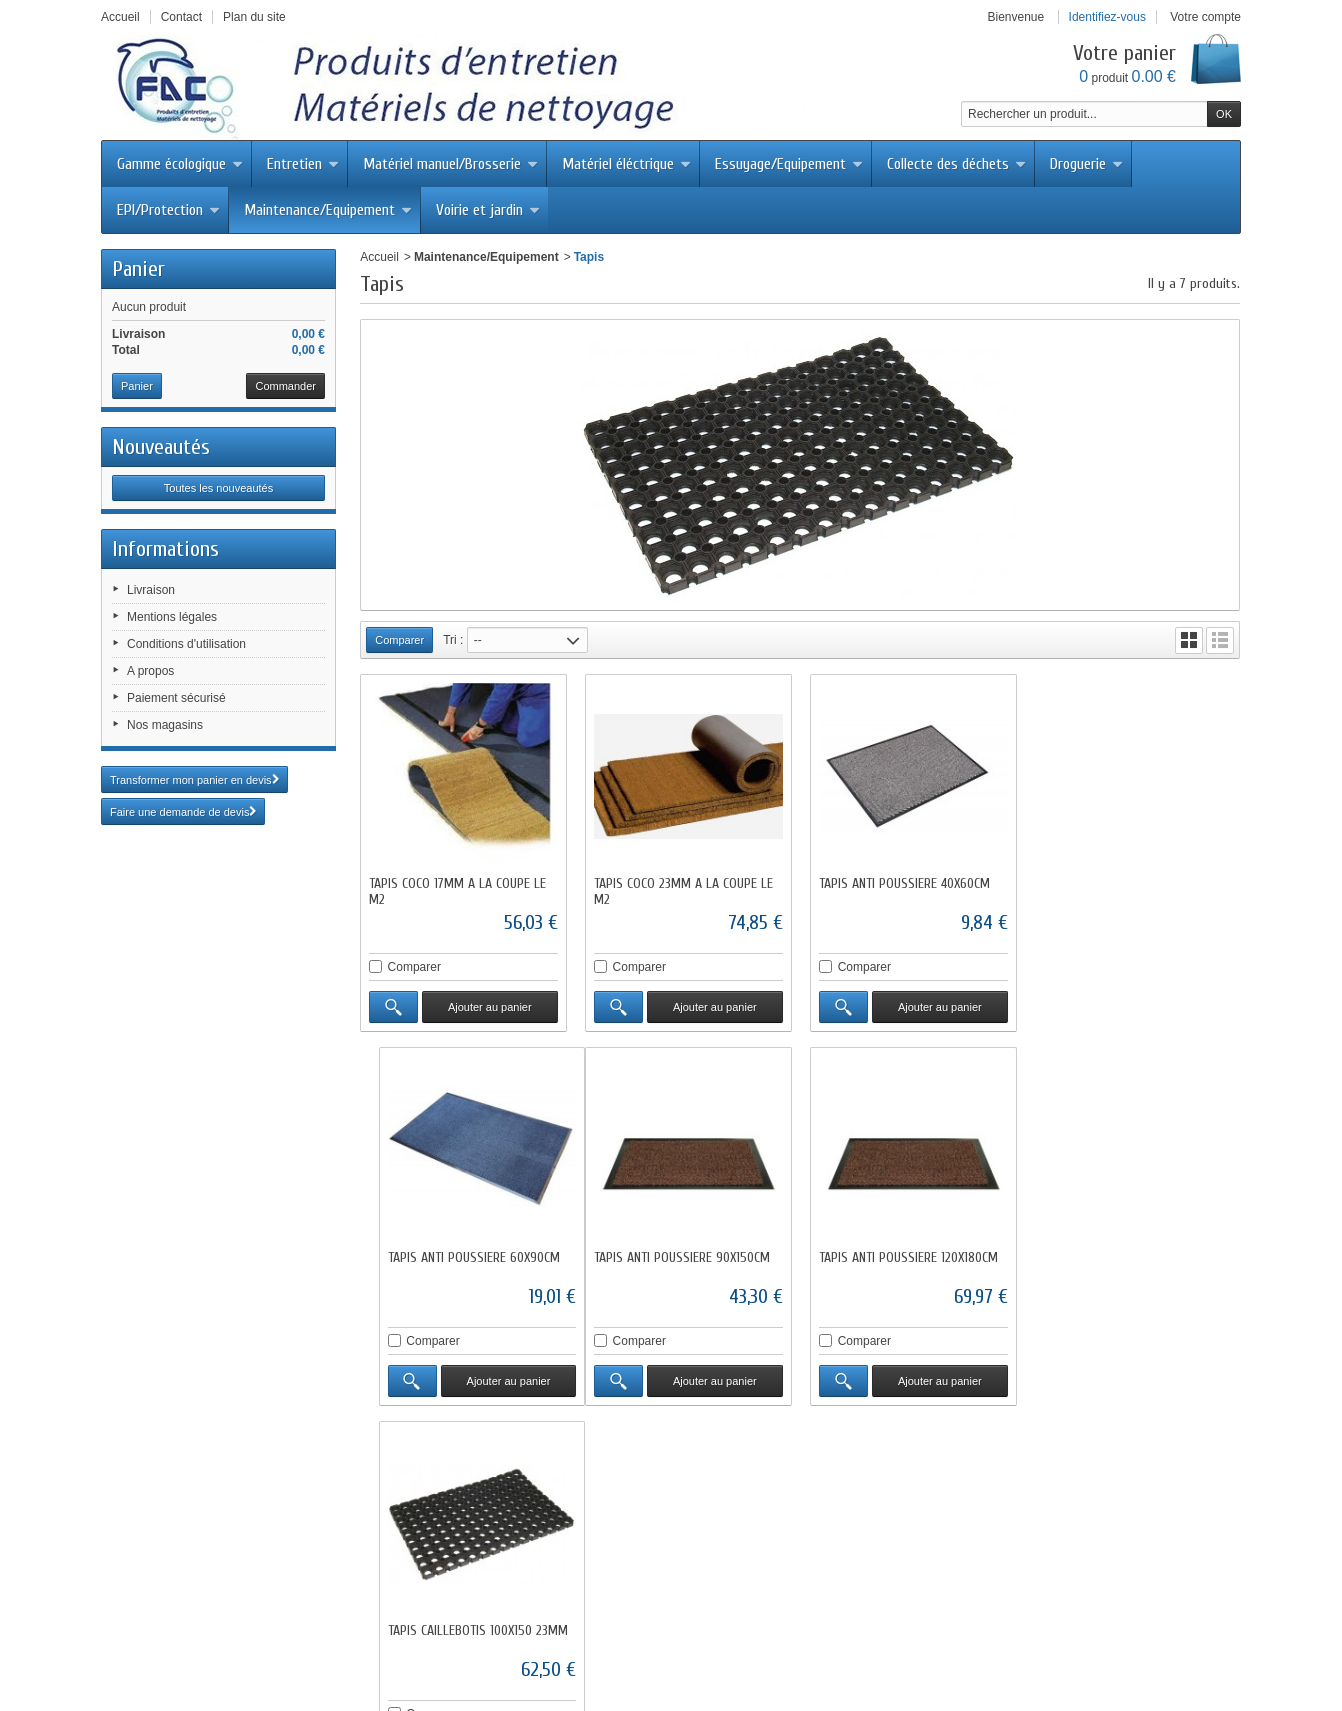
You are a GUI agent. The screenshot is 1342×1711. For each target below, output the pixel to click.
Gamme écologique (180, 164)
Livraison (151, 590)
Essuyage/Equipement (789, 164)
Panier (138, 269)
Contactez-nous (598, 1637)
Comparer (414, 967)
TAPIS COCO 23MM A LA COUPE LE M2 (683, 891)
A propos (150, 671)
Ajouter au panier (490, 1007)
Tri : (453, 640)
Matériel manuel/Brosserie (450, 164)
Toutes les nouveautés (218, 488)
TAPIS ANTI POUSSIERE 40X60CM (904, 883)
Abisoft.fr (721, 1673)
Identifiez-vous (1107, 17)
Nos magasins (165, 725)
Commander (285, 386)
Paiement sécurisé (176, 698)
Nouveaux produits (372, 1637)
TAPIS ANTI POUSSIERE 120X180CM (683, 1256)
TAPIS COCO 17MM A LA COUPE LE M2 (457, 891)
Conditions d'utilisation (186, 644)
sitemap (999, 1637)
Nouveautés (161, 447)
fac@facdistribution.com (752, 1585)
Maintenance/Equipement (328, 210)
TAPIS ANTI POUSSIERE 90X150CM (457, 1256)
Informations (165, 549)
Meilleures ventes (489, 1637)
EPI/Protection (168, 210)
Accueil (379, 257)
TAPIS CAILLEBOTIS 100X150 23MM (909, 1256)
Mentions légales (172, 617)
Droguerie (1086, 164)
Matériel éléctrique (626, 164)
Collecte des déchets (956, 164)
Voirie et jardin (488, 210)
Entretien (303, 164)
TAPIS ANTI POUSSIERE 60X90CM (1129, 883)
